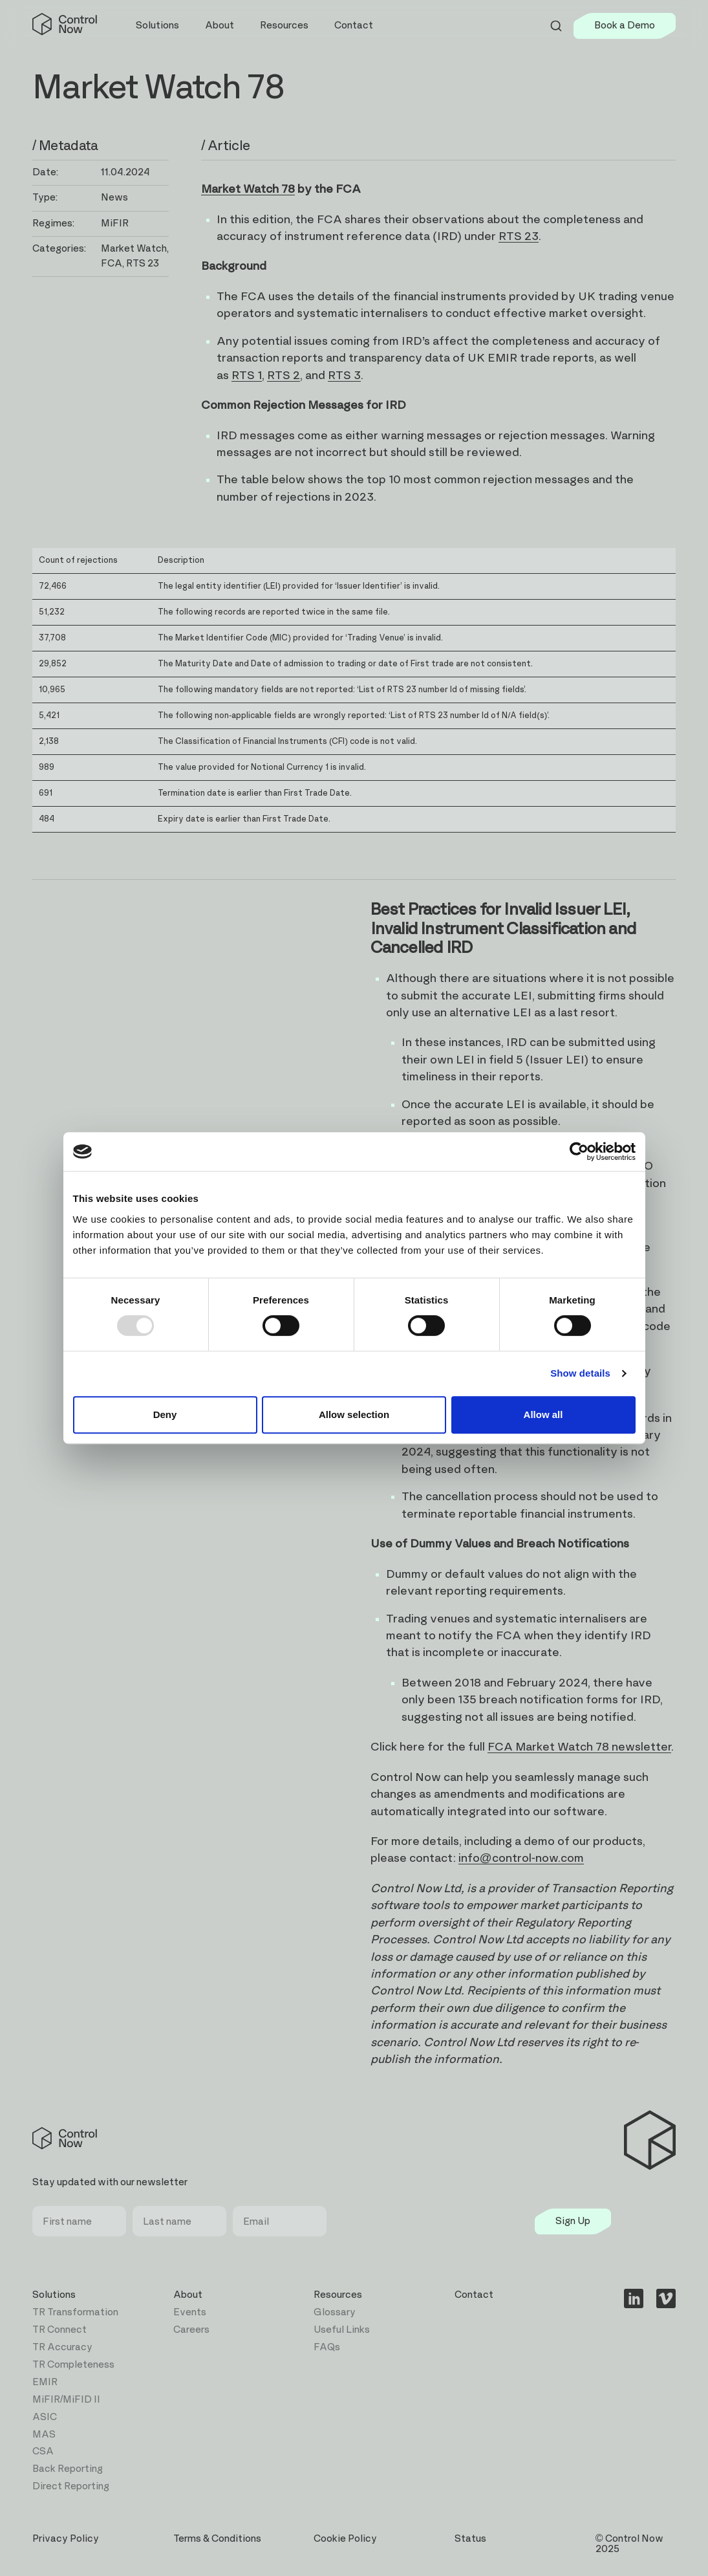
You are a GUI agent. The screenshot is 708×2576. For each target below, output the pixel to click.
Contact (353, 25)
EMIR (45, 2382)
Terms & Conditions (217, 2539)
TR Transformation (75, 2312)
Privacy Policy (65, 2539)
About (187, 2295)
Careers (191, 2330)
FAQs (327, 2347)
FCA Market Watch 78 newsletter (579, 1747)
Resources (338, 2295)
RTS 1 (246, 376)
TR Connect (59, 2330)
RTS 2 (283, 376)
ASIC (44, 2417)
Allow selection (354, 1414)
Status (470, 2539)
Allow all (543, 1414)
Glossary (335, 2312)
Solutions (54, 2295)
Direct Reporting (70, 2486)
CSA (43, 2451)
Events (189, 2312)
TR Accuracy (62, 2347)
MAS (44, 2435)
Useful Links (342, 2330)
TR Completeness (73, 2365)
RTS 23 (519, 237)
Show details (580, 1373)
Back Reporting (67, 2469)
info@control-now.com (521, 1858)
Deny (165, 1414)
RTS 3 (344, 376)
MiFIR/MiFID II (66, 2400)
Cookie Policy (345, 2539)
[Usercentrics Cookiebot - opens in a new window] (579, 1151)
